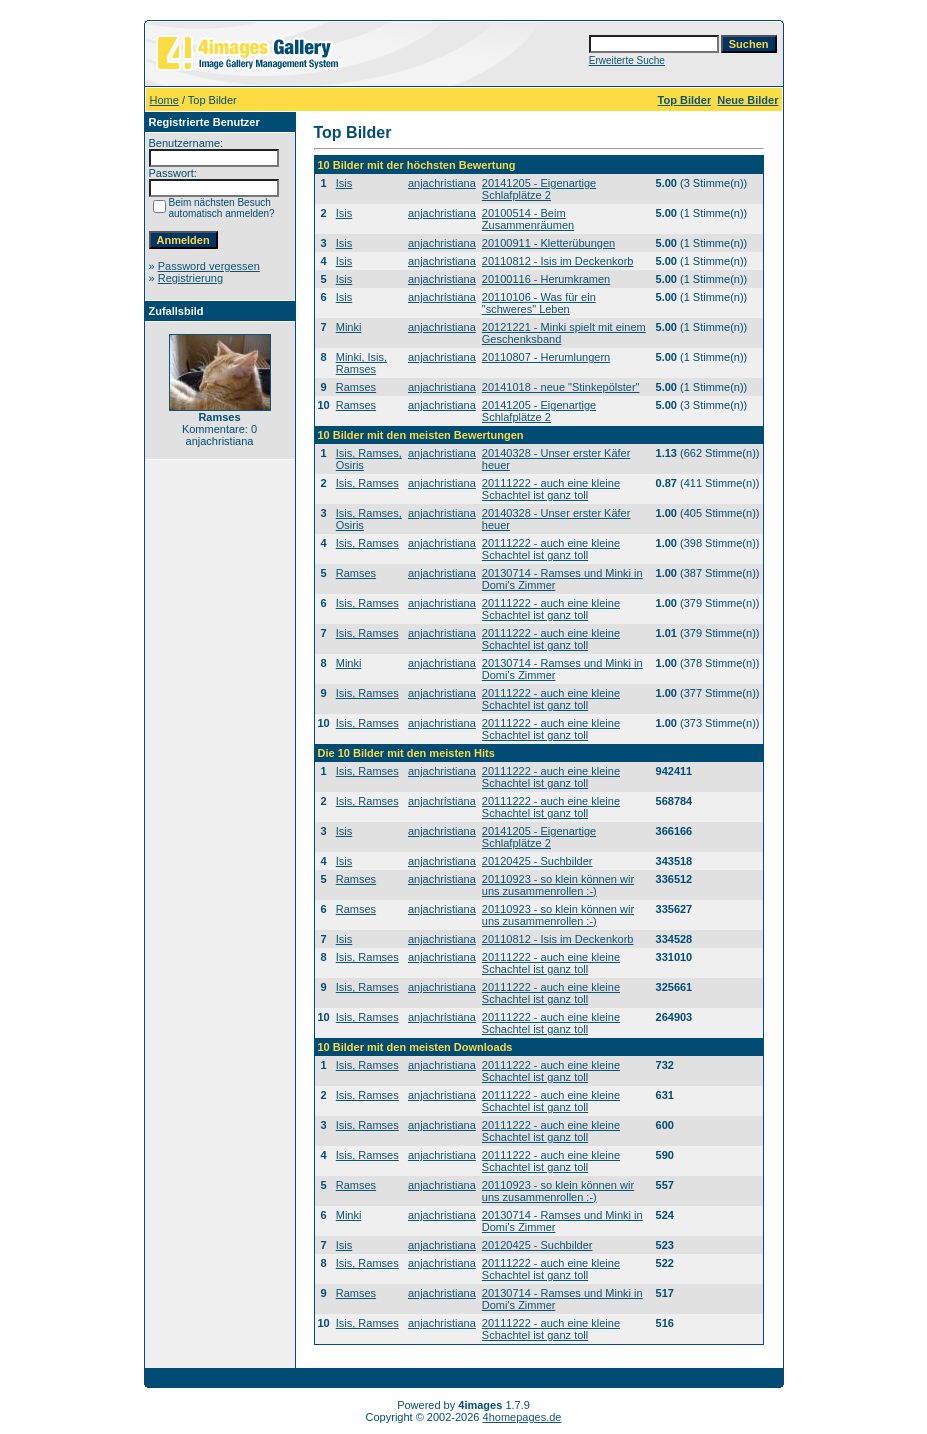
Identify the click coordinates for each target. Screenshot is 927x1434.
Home (164, 100)
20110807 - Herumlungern (546, 357)
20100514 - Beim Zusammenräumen (528, 219)
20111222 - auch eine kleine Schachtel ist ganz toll (551, 489)
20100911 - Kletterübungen (548, 243)
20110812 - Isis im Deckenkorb (558, 261)
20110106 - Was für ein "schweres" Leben (539, 303)
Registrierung (190, 278)
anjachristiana (442, 183)
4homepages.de (522, 1417)
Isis (344, 183)
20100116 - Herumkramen (546, 279)
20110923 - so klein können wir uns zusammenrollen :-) (558, 885)
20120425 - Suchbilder (537, 861)
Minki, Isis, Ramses (361, 363)
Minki (349, 327)
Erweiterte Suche (627, 60)
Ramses (356, 387)
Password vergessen (209, 266)
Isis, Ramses (367, 483)
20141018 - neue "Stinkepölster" (561, 387)
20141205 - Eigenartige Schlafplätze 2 (539, 189)
